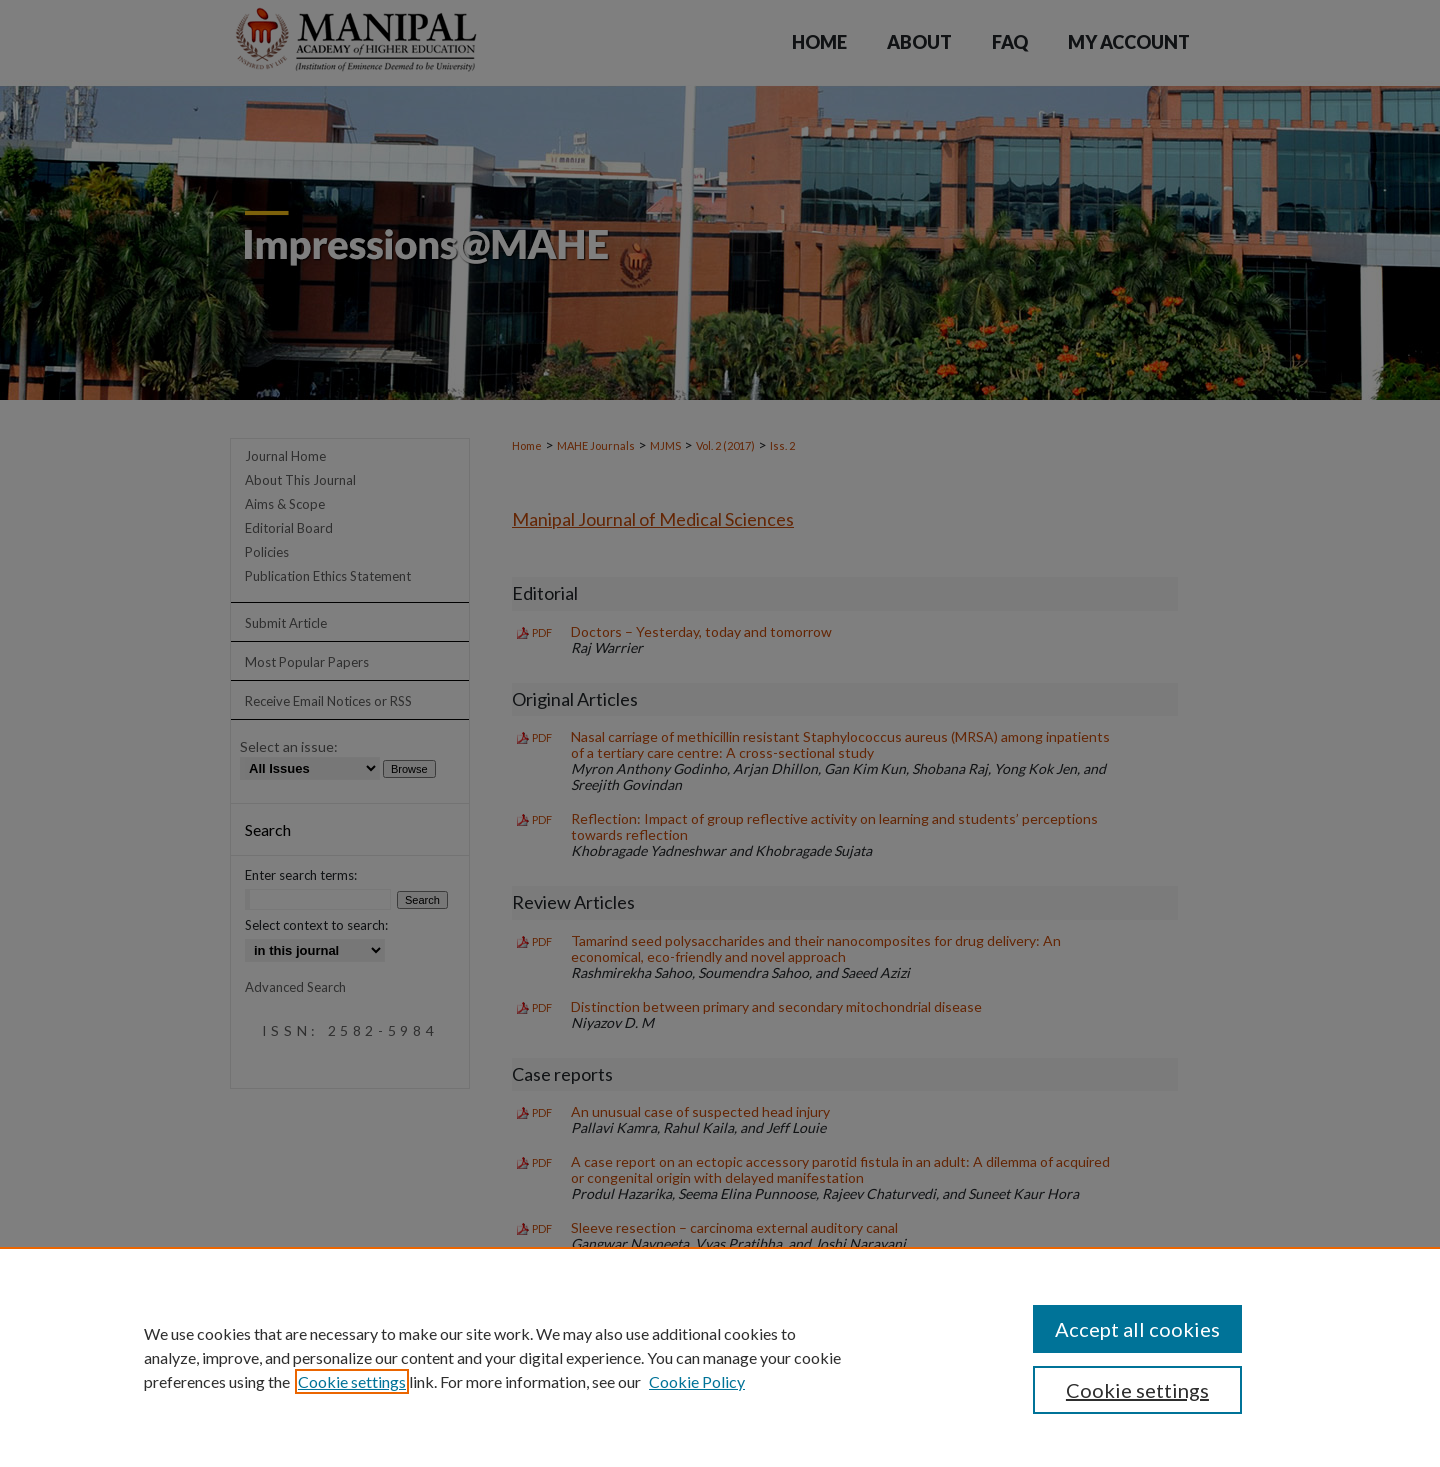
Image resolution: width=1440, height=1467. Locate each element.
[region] (720, 1357)
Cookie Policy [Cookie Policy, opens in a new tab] (697, 1381)
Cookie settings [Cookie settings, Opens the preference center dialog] (1137, 1390)
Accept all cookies (1137, 1329)
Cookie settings (352, 1381)
